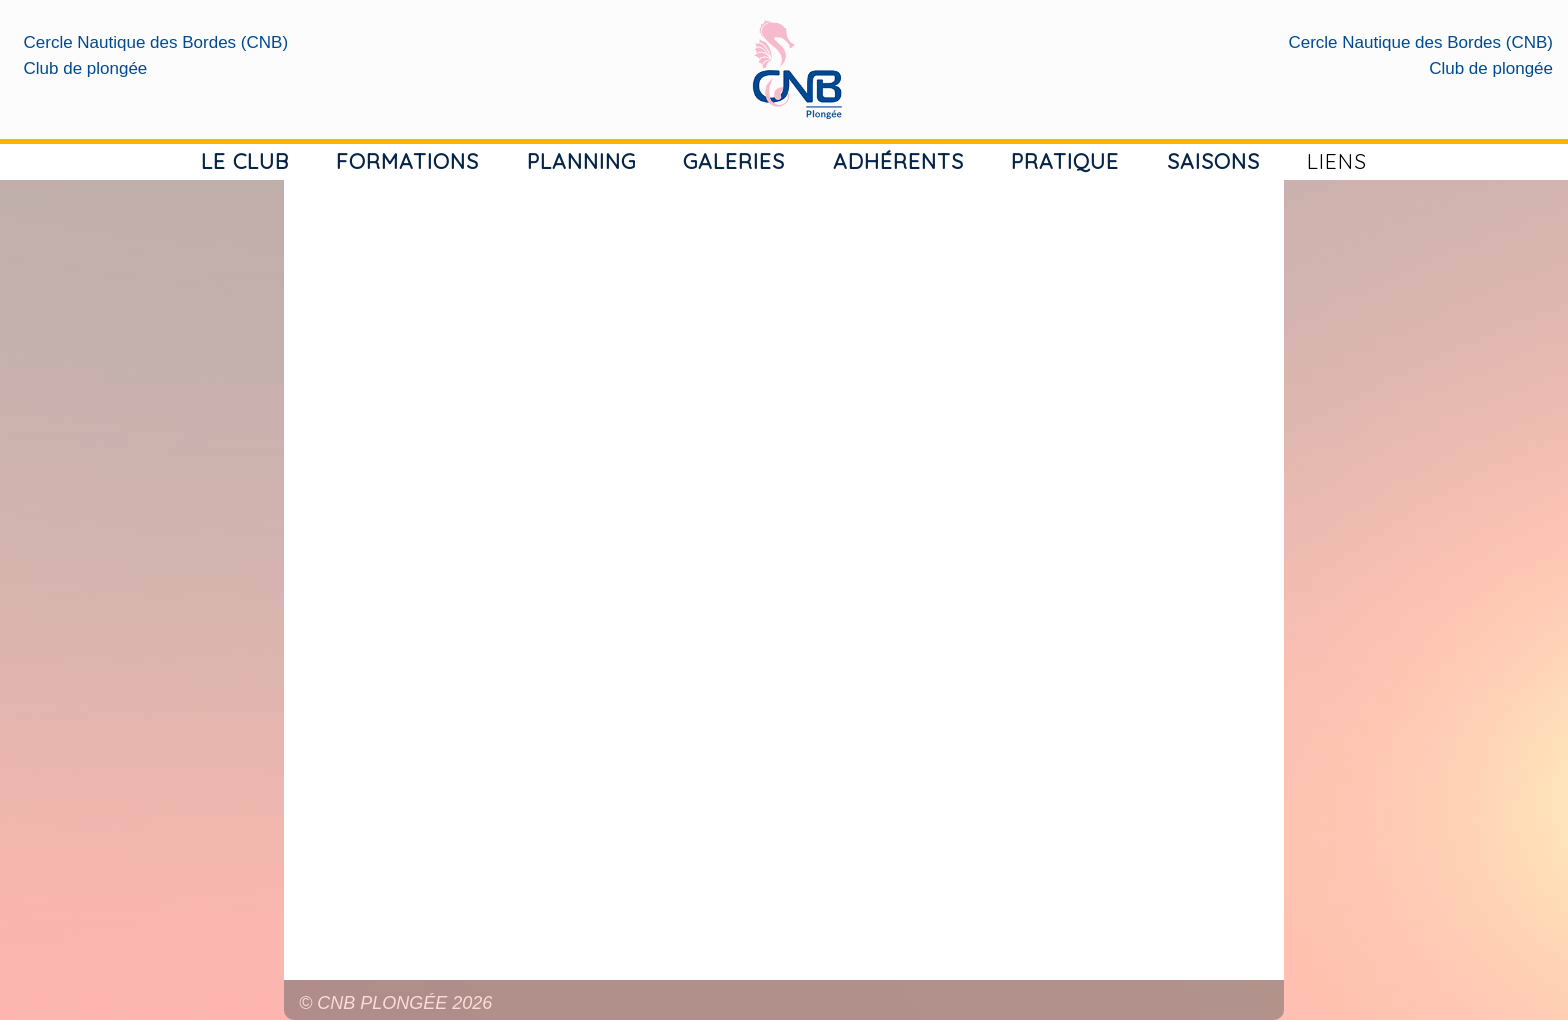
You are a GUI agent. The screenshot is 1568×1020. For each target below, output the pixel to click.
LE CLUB (245, 161)
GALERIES (734, 161)
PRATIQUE (1065, 161)
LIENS (1337, 161)
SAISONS (1213, 161)
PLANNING (581, 161)
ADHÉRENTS (898, 161)
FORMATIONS (407, 161)
